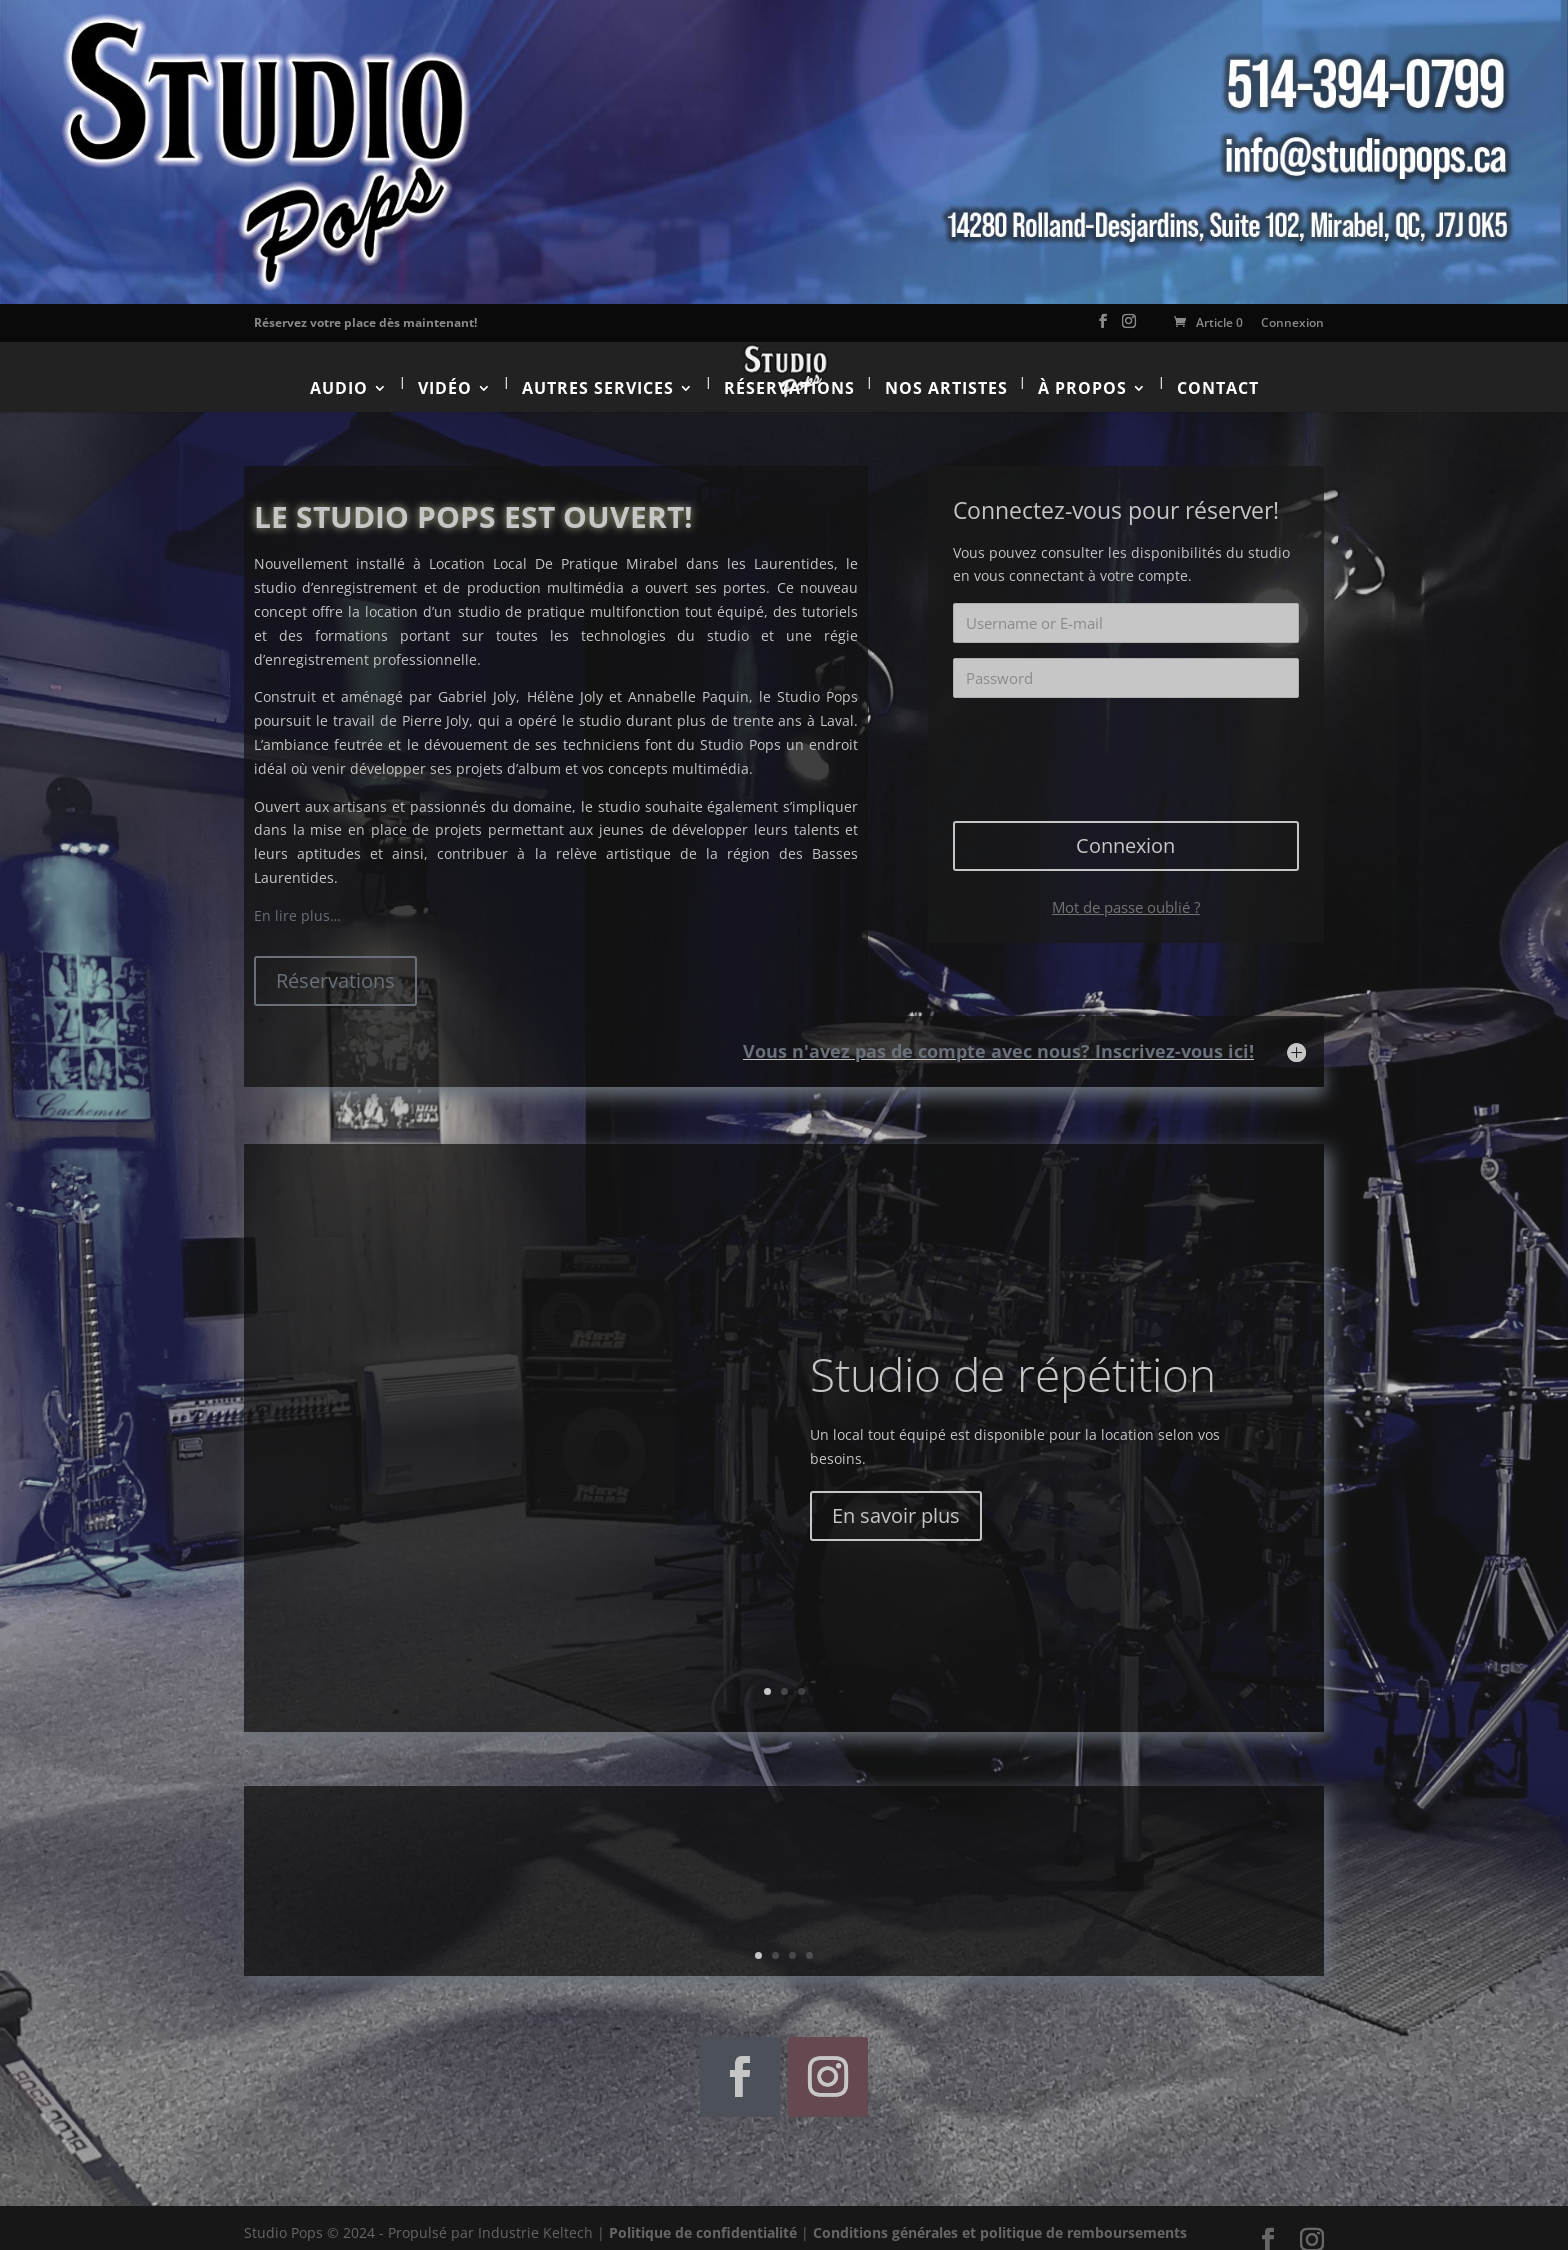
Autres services (598, 372)
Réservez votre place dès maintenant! (365, 322)
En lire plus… (297, 899)
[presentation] (1128, 736)
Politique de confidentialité (703, 2216)
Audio (339, 372)
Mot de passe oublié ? (1126, 891)
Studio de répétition (1013, 1358)
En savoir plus (896, 1498)
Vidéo (445, 372)
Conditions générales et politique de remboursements (1000, 2216)
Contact (1218, 372)
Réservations (789, 372)
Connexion (1292, 322)
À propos (1082, 372)
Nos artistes (946, 372)
